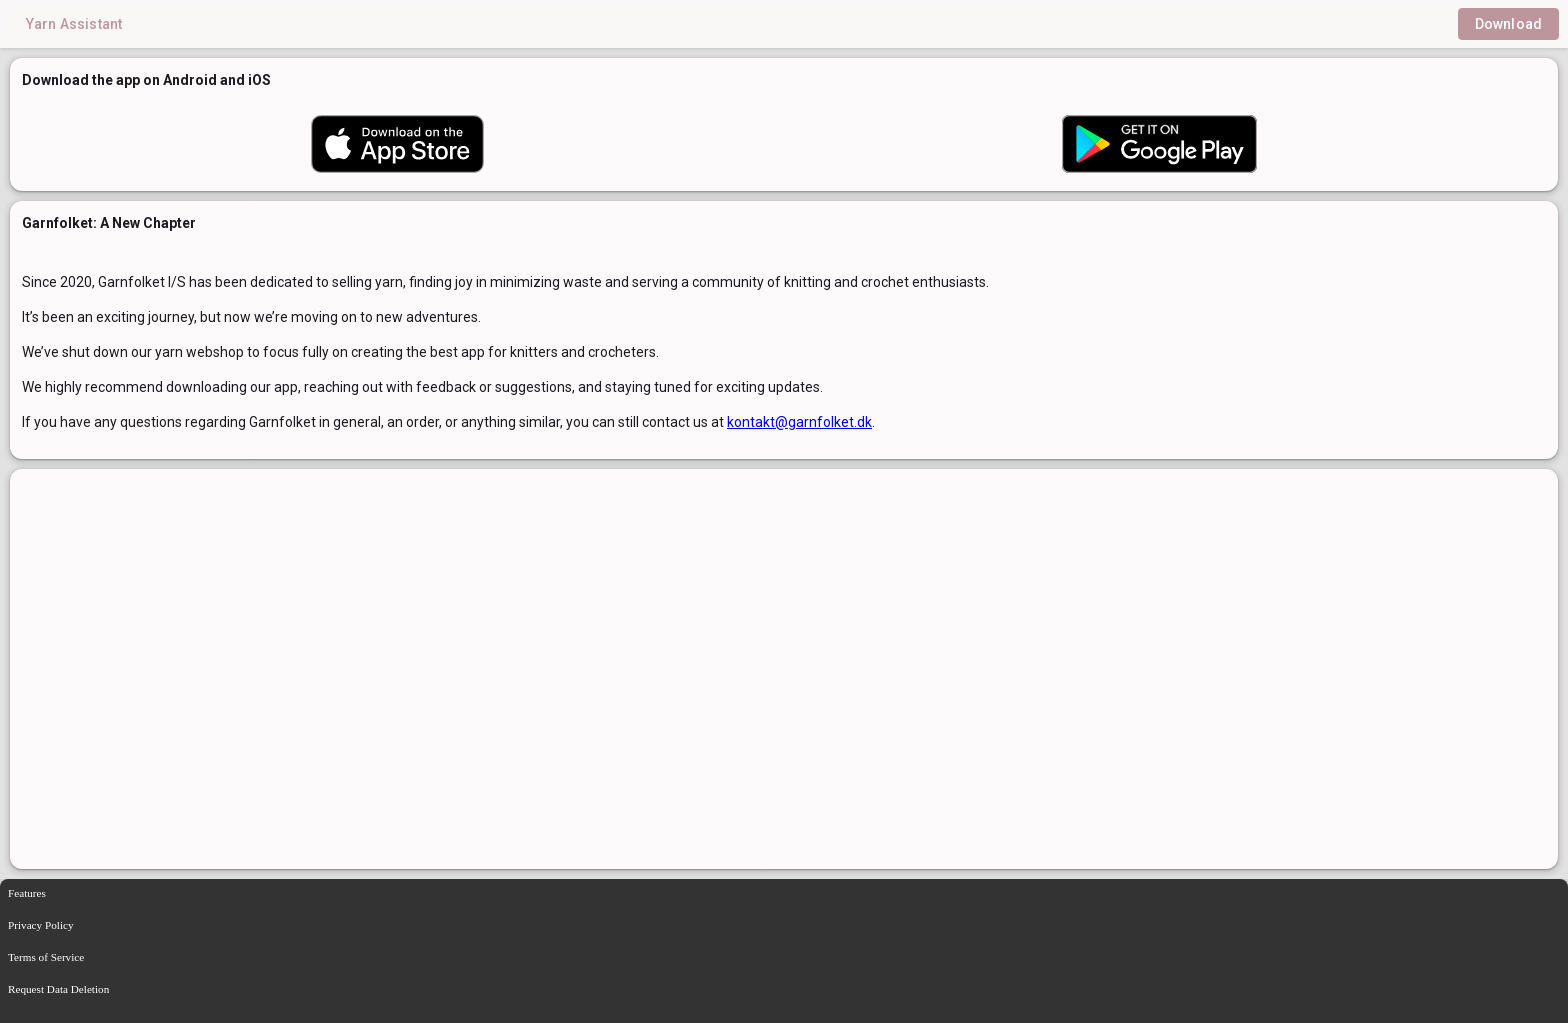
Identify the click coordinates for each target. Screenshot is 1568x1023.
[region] (784, 669)
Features (27, 893)
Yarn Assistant (74, 24)
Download (1508, 24)
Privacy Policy (41, 925)
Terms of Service (46, 957)
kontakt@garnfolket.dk (799, 422)
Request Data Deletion (58, 989)
